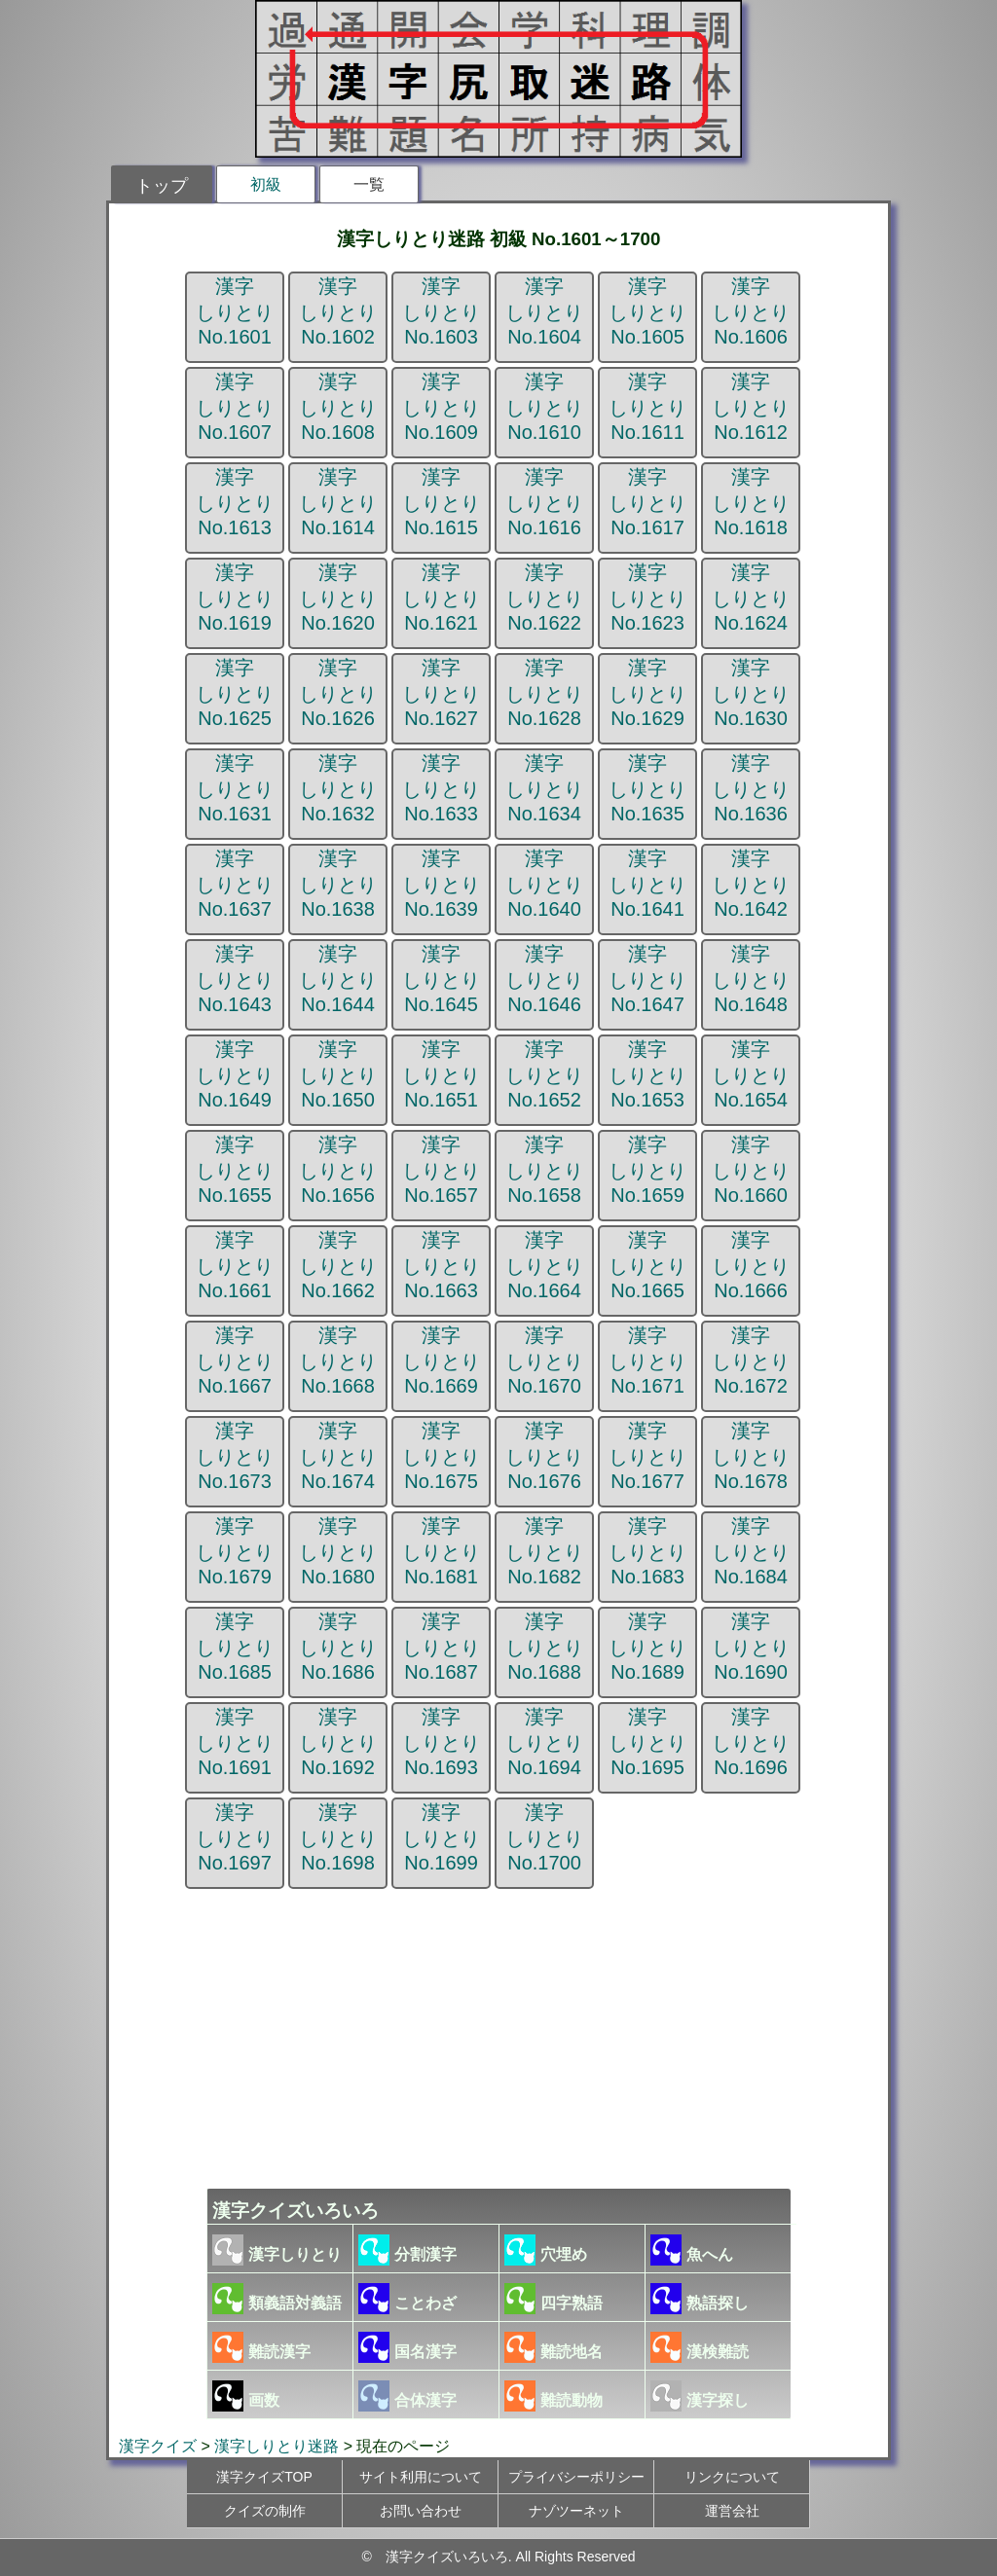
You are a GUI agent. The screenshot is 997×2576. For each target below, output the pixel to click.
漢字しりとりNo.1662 (338, 1265)
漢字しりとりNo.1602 (338, 311)
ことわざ (407, 2298)
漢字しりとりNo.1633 (441, 788)
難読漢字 (261, 2347)
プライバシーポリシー (576, 2477)
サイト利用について (420, 2477)
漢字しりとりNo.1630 (751, 693)
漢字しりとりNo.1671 (647, 1360)
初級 (265, 184)
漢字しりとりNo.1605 (647, 311)
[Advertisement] (498, 2035)
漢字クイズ (158, 2446)
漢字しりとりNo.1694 (544, 1742)
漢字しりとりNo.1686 (338, 1647)
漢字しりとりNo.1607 (235, 407)
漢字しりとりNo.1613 (235, 502)
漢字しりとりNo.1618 (751, 502)
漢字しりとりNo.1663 (441, 1265)
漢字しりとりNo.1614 (338, 502)
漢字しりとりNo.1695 (647, 1742)
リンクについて (732, 2477)
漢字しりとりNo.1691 (235, 1742)
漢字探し (699, 2396)
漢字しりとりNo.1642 (751, 884)
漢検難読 (699, 2347)
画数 (245, 2396)
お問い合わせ (421, 2511)
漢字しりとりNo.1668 (338, 1360)
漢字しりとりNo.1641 (647, 884)
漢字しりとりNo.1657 (441, 1170)
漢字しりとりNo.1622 (544, 598)
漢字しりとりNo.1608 (338, 407)
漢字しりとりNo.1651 (441, 1074)
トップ (161, 186)
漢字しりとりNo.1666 (751, 1265)
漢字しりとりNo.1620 (338, 598)
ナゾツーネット (576, 2511)
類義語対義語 (277, 2298)
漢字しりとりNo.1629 (647, 693)
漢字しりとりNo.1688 (544, 1647)
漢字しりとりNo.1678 (751, 1456)
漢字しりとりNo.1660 (751, 1170)
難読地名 (553, 2347)
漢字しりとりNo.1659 (647, 1170)
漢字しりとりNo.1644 (338, 979)
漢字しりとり (277, 2250)
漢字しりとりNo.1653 (647, 1074)
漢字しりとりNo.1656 (338, 1170)
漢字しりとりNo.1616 (544, 502)
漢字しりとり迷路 (276, 2446)
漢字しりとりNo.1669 (441, 1360)
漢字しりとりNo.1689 (647, 1647)
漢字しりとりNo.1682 (544, 1551)
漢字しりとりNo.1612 (751, 407)
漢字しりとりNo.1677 (647, 1456)
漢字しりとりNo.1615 (441, 502)
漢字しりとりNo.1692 (338, 1742)
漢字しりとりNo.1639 (441, 884)
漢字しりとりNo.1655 (235, 1170)
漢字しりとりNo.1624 (751, 598)
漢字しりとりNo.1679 (235, 1551)
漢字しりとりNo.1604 (544, 311)
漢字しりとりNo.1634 (544, 788)
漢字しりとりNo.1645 (441, 979)
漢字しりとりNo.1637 (235, 884)
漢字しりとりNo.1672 (751, 1360)
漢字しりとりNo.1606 (751, 311)
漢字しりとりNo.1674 (338, 1456)
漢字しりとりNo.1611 (647, 407)
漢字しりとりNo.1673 (235, 1456)
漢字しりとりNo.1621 (441, 598)
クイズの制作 (265, 2511)
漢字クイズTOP (264, 2477)
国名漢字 (407, 2347)
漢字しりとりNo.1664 (544, 1265)
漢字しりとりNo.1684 (751, 1551)
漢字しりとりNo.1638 (338, 884)
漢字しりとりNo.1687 (441, 1647)
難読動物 (553, 2396)
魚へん (691, 2250)
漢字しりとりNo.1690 (751, 1647)
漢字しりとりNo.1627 (441, 693)
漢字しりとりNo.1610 (544, 407)
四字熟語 (553, 2298)
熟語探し (699, 2298)
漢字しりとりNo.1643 (235, 979)
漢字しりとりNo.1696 (751, 1742)
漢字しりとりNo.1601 (235, 311)
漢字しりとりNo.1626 (338, 693)
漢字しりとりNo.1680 (338, 1551)
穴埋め (545, 2250)
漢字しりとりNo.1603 (441, 311)
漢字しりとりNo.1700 (544, 1837)
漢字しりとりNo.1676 (544, 1456)
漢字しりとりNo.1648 (751, 979)
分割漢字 (407, 2250)
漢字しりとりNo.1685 (235, 1647)
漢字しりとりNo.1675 (441, 1456)
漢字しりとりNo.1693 (441, 1742)
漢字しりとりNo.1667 (235, 1360)
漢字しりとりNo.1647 (647, 979)
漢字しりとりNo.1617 (647, 502)
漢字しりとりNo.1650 (338, 1074)
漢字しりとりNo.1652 (544, 1074)
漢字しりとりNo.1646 (544, 979)
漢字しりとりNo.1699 (441, 1837)
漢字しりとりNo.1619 (235, 598)
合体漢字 (407, 2396)
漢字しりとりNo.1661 (235, 1265)
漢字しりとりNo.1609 (441, 407)
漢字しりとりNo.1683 (647, 1551)
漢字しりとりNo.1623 (647, 598)
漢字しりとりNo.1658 (544, 1170)
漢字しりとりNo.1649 (235, 1074)
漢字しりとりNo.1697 (235, 1837)
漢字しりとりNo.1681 (441, 1551)
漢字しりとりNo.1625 (235, 693)
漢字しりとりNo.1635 (647, 788)
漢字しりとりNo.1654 (751, 1074)
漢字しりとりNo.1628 (544, 693)
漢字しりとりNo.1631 (235, 788)
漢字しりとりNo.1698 (338, 1837)
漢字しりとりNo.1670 (544, 1360)
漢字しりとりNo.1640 (544, 884)
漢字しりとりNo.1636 (751, 788)
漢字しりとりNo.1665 (647, 1265)
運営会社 (732, 2511)
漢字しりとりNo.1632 (338, 788)
